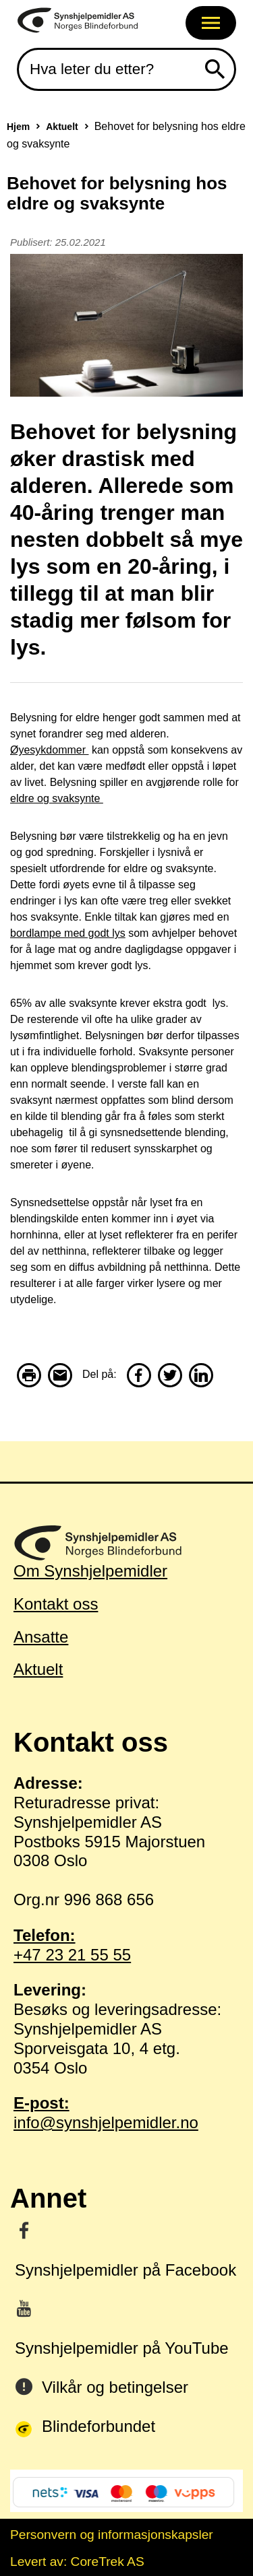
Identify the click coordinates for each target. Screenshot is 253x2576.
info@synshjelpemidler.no (126, 2113)
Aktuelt (62, 126)
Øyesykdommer (49, 750)
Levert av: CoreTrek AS (77, 2561)
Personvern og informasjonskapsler (111, 2535)
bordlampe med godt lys (67, 933)
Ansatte (40, 1637)
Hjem (18, 126)
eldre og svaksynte (56, 798)
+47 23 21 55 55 (126, 1945)
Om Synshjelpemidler (90, 1571)
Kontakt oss (55, 1604)
